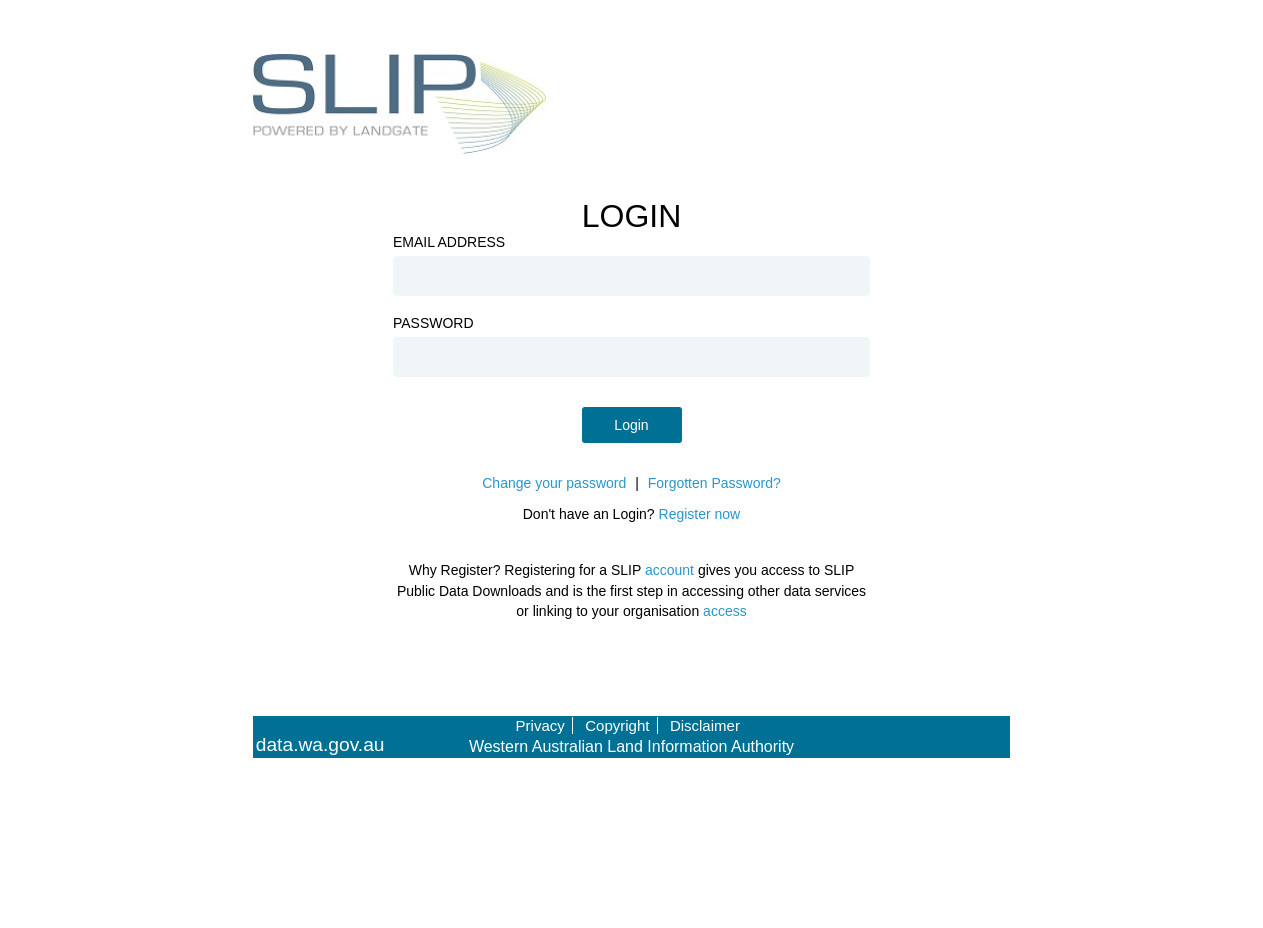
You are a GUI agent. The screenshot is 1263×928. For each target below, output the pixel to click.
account (669, 570)
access (725, 611)
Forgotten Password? (714, 483)
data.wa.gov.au (320, 745)
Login (631, 425)
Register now (700, 514)
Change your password (554, 483)
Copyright (617, 725)
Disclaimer (705, 725)
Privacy (540, 725)
